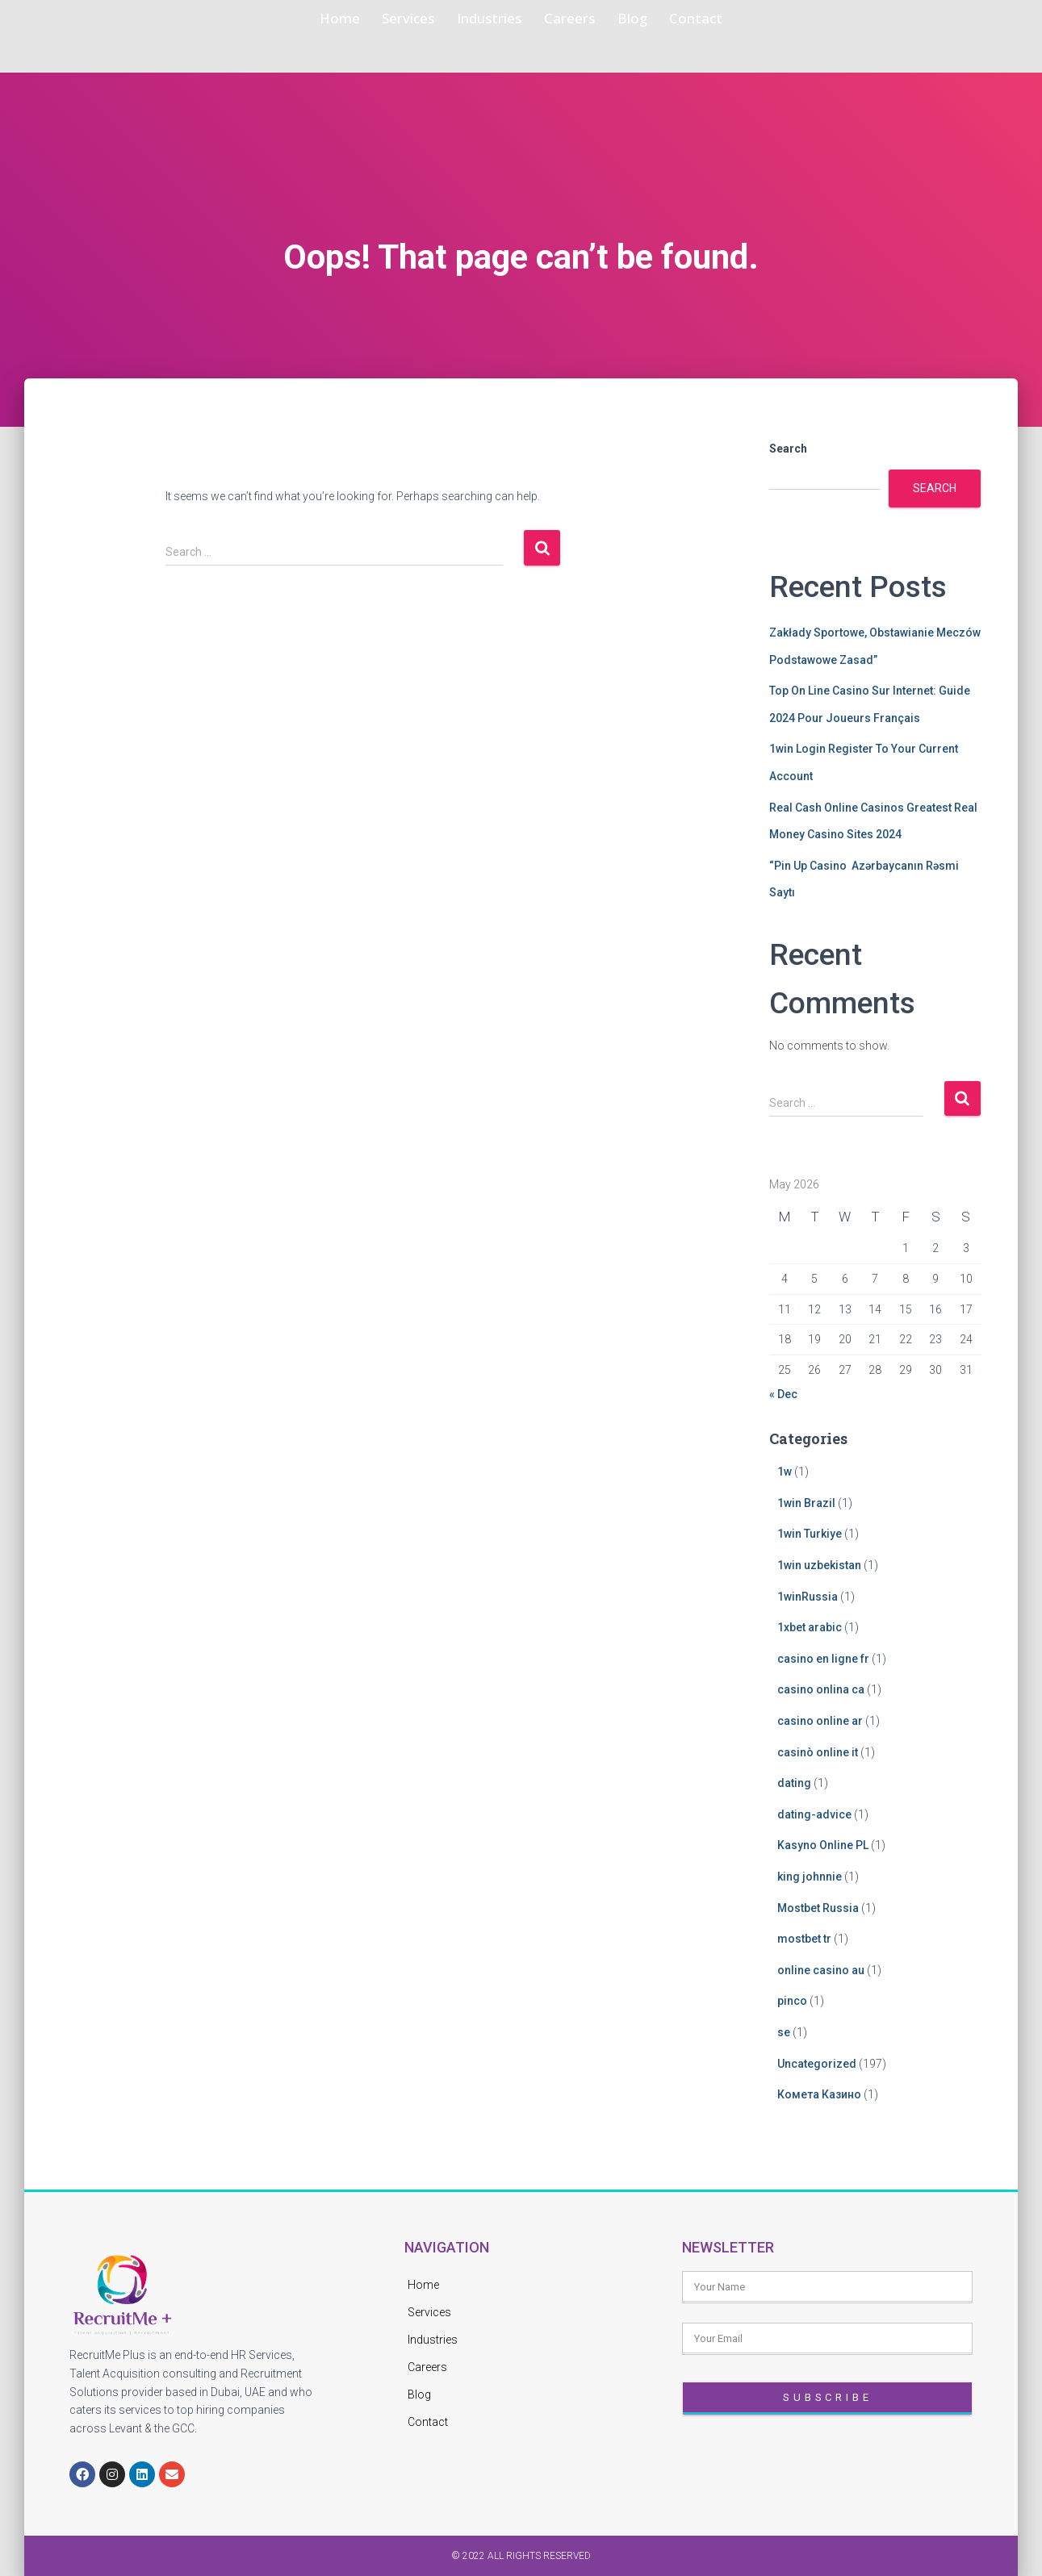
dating (794, 1782)
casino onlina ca (820, 1689)
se (783, 2032)
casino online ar (820, 1720)
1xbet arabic (809, 1627)
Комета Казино (819, 2094)
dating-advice (814, 1814)
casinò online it (817, 1752)
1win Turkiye (809, 1533)
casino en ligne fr (823, 1658)
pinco (792, 2000)
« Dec (783, 1394)
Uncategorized (816, 2063)
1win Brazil (806, 1503)
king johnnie (809, 1876)
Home (286, 18)
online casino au (820, 1970)
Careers (586, 18)
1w (784, 1471)
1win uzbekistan (819, 1565)
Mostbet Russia (818, 1908)
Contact (749, 18)
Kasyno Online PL (822, 1845)
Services (375, 18)
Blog (667, 18)
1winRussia (807, 1596)
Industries (481, 18)
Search (788, 448)
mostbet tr (804, 1938)
